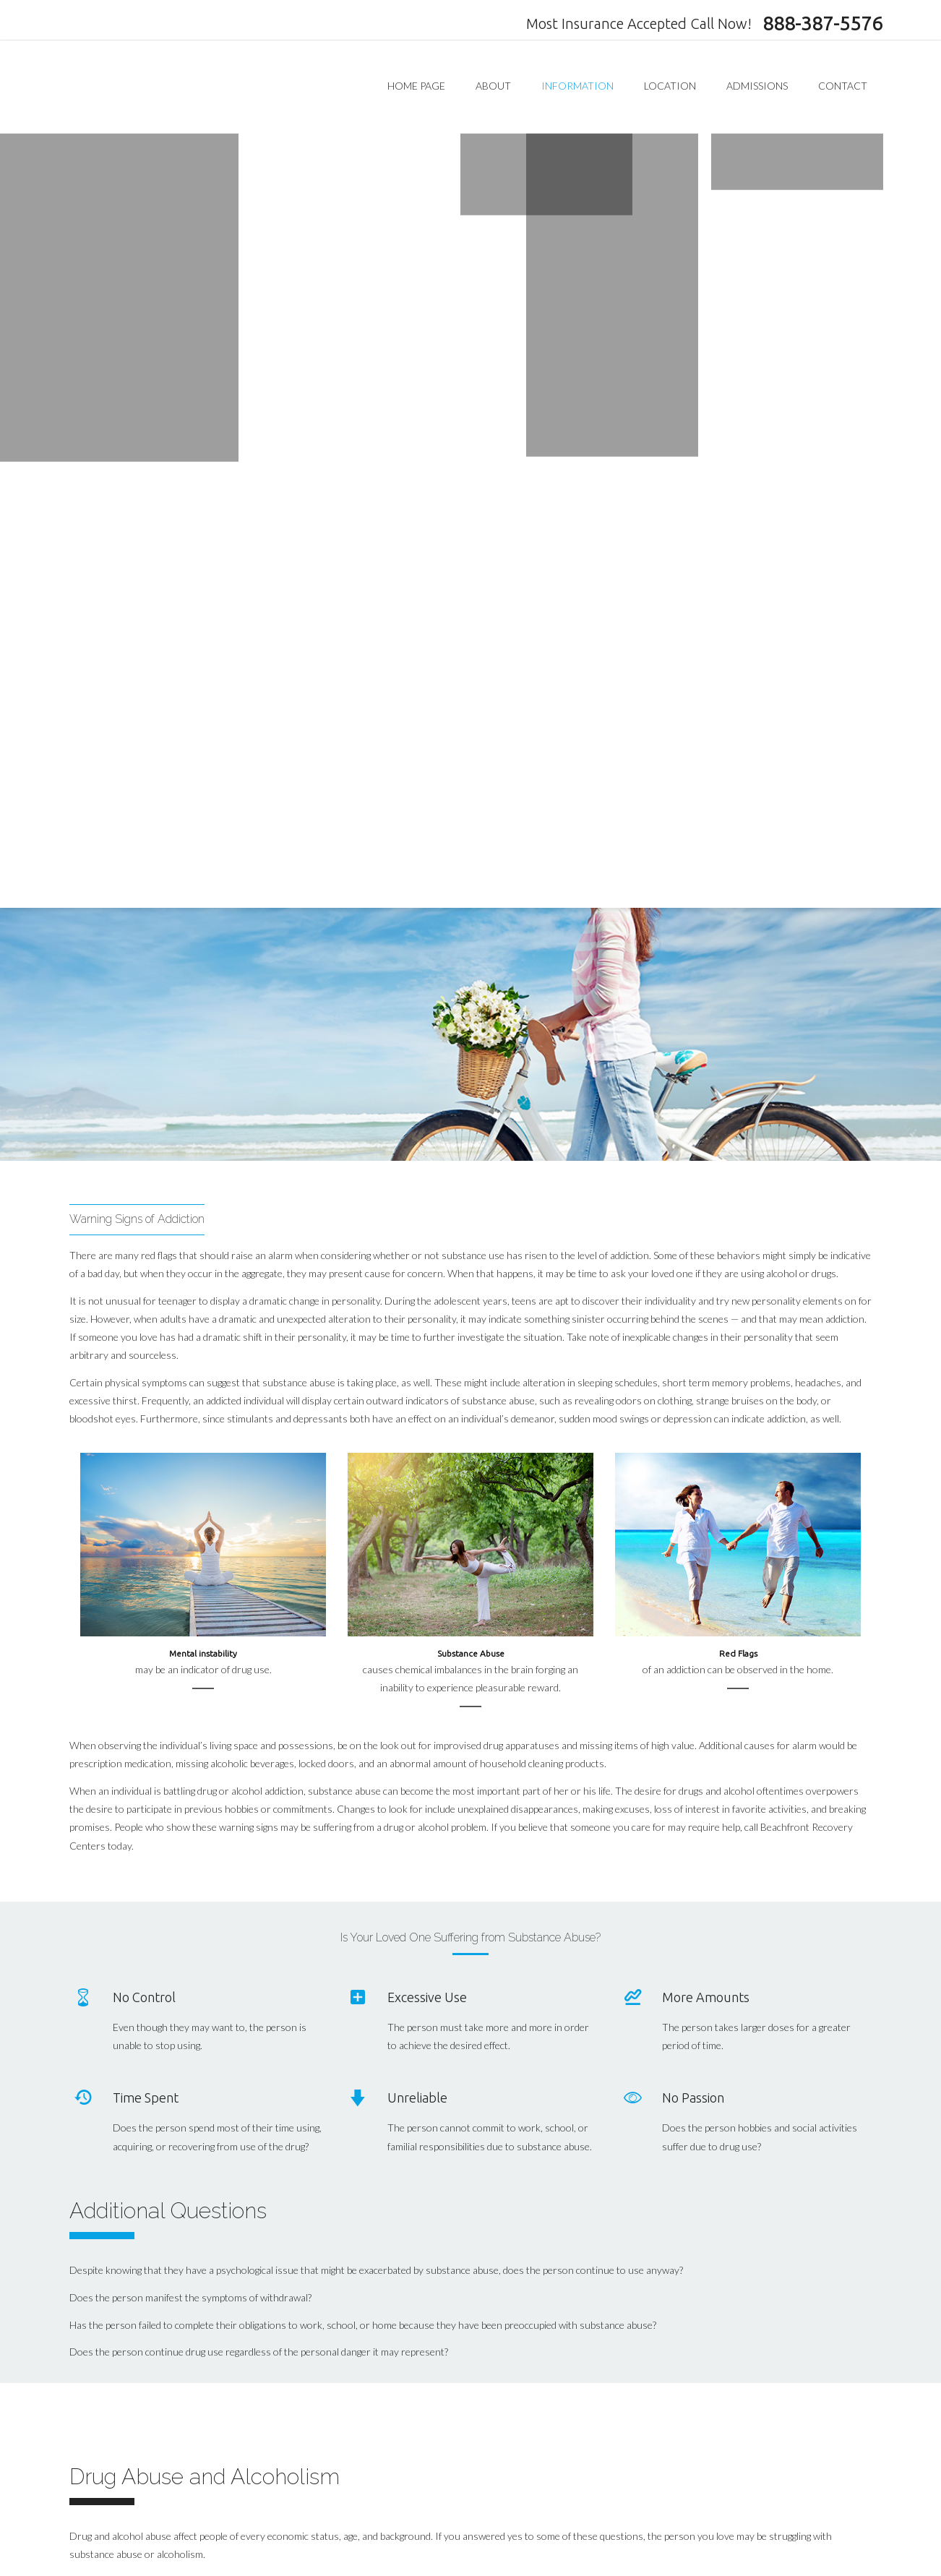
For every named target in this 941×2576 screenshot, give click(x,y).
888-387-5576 (822, 23)
